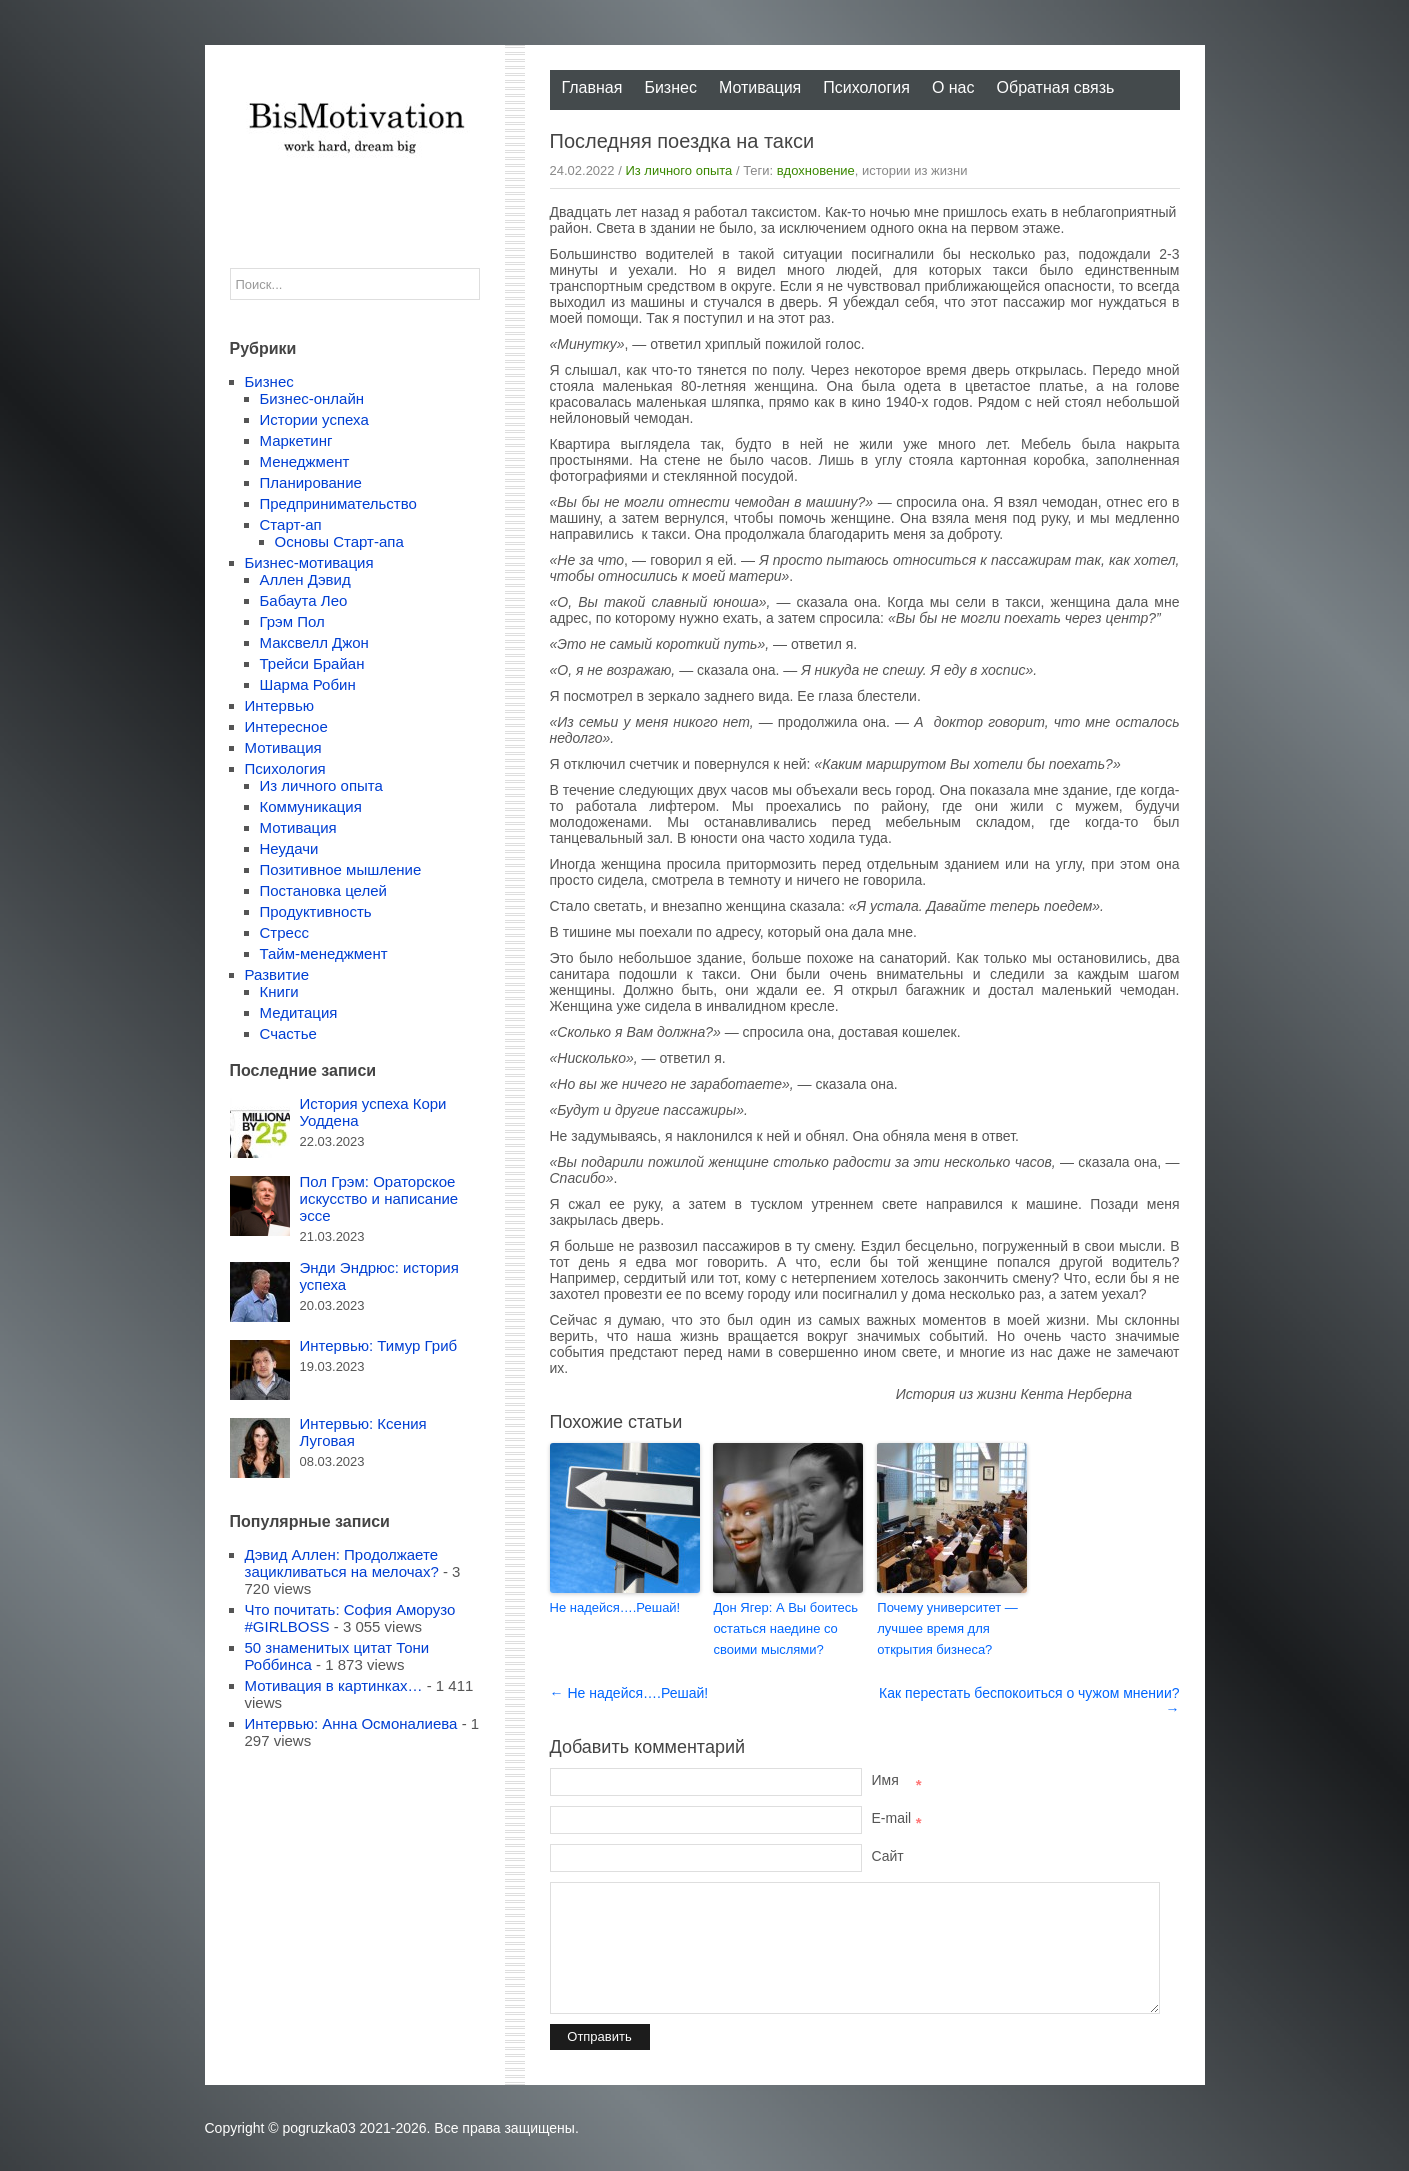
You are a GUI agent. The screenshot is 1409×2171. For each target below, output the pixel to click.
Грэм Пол (292, 621)
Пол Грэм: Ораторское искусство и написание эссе (379, 1198)
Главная (592, 87)
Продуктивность (316, 911)
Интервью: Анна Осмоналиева (351, 1723)
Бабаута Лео (304, 600)
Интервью (280, 705)
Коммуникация (311, 806)
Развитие (277, 974)
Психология (866, 87)
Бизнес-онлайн (312, 398)
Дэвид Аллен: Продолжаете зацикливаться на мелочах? (342, 1563)
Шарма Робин (308, 684)
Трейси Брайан (312, 663)
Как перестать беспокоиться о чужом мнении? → (1029, 1701)
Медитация (299, 1012)
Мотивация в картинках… (334, 1685)
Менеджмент (305, 461)
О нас (953, 87)
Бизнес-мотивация (309, 562)
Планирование (311, 482)
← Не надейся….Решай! (629, 1693)
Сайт (888, 1856)
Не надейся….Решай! (615, 1607)
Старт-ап (291, 524)
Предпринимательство (338, 503)
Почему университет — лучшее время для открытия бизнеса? (947, 1628)
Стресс (284, 932)
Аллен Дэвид (305, 579)
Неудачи (289, 848)
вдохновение (816, 170)
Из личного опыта (678, 170)
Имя (897, 1780)
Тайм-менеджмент (324, 953)
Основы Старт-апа (339, 541)
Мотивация (760, 87)
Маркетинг (296, 440)
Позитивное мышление (341, 869)
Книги (279, 991)
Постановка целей (323, 890)
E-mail (897, 1818)
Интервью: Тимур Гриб (379, 1345)
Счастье (288, 1033)
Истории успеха (314, 419)
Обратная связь (1056, 87)
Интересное (286, 726)
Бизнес (670, 87)
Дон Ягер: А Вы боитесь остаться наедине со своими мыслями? (785, 1628)
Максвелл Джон (314, 642)
